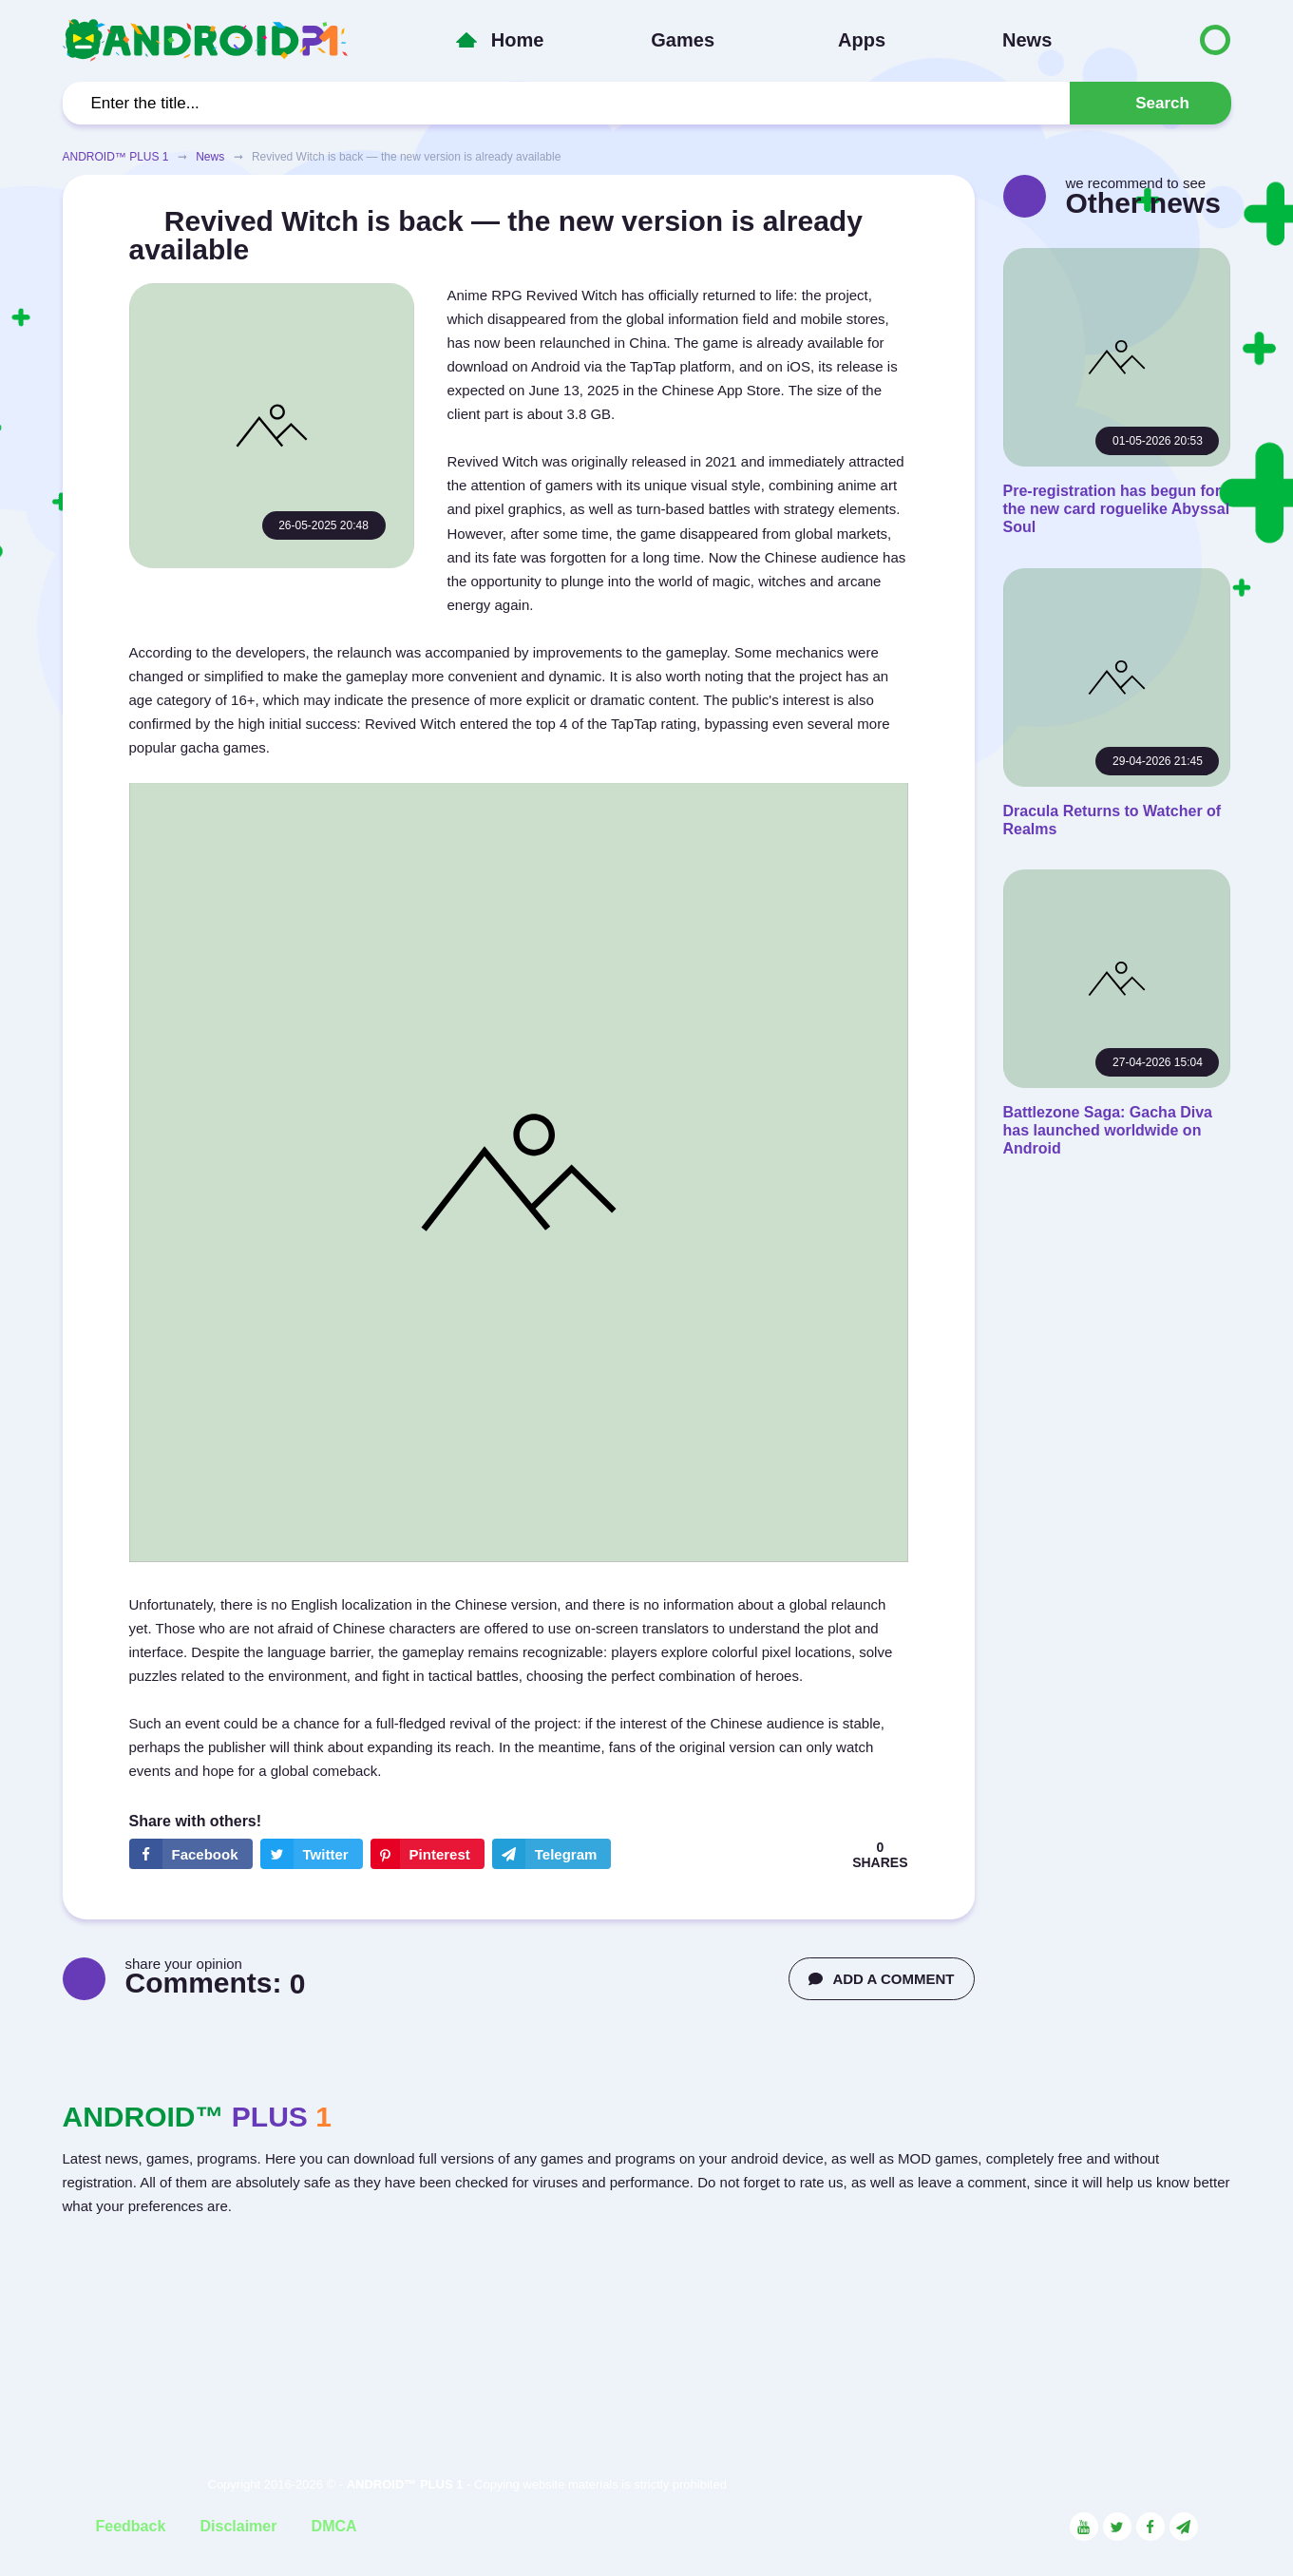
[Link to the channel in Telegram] (1183, 2526)
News (1027, 39)
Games (682, 39)
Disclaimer (238, 2526)
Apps (861, 39)
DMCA (334, 2526)
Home (517, 39)
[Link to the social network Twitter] (1117, 2526)
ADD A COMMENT (881, 1979)
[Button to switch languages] (1175, 40)
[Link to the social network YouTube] (1084, 2526)
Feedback (131, 2526)
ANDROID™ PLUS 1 (116, 156)
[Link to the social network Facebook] (1150, 2526)
